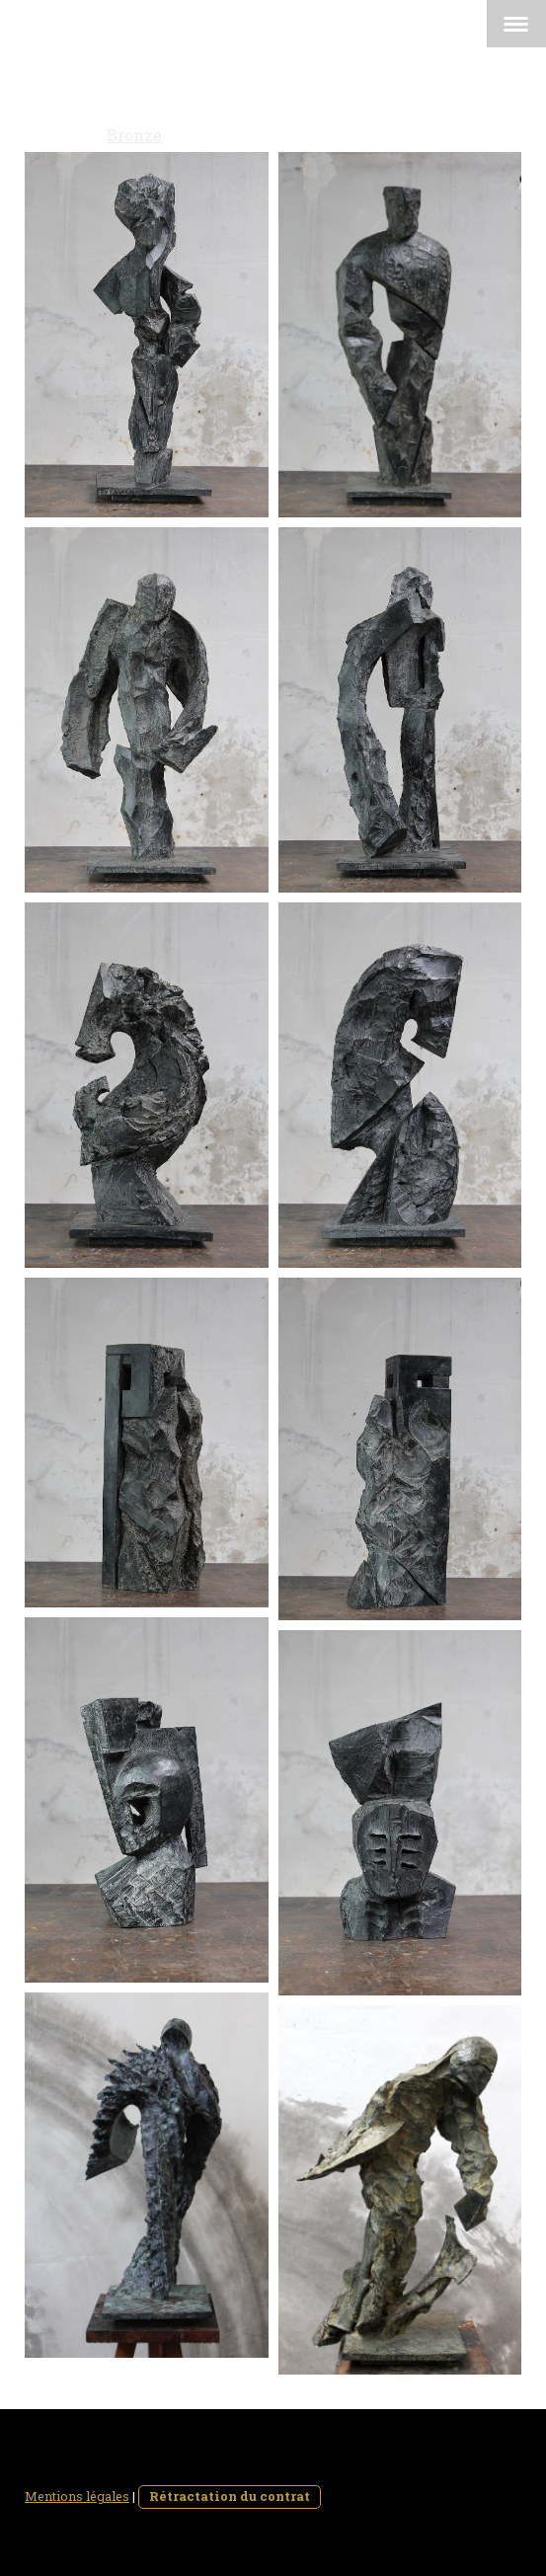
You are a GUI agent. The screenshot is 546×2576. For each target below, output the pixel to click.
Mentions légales (77, 2496)
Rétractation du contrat (229, 2496)
